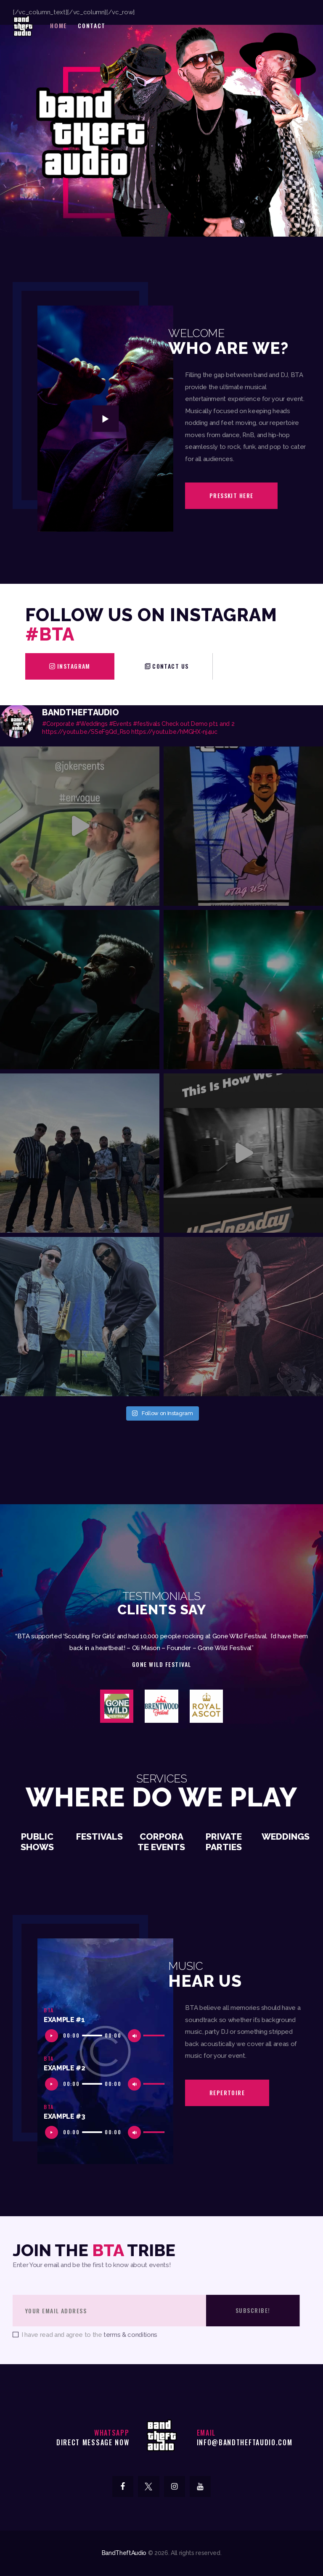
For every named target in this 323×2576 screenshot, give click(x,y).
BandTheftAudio (124, 2553)
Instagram (73, 666)
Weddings (286, 1837)
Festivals (99, 1837)
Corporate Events (161, 1842)
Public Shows (37, 1842)
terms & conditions (130, 2335)
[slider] (92, 2035)
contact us (170, 666)
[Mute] (136, 2037)
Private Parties (224, 1842)
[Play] (53, 2037)
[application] (105, 2034)
